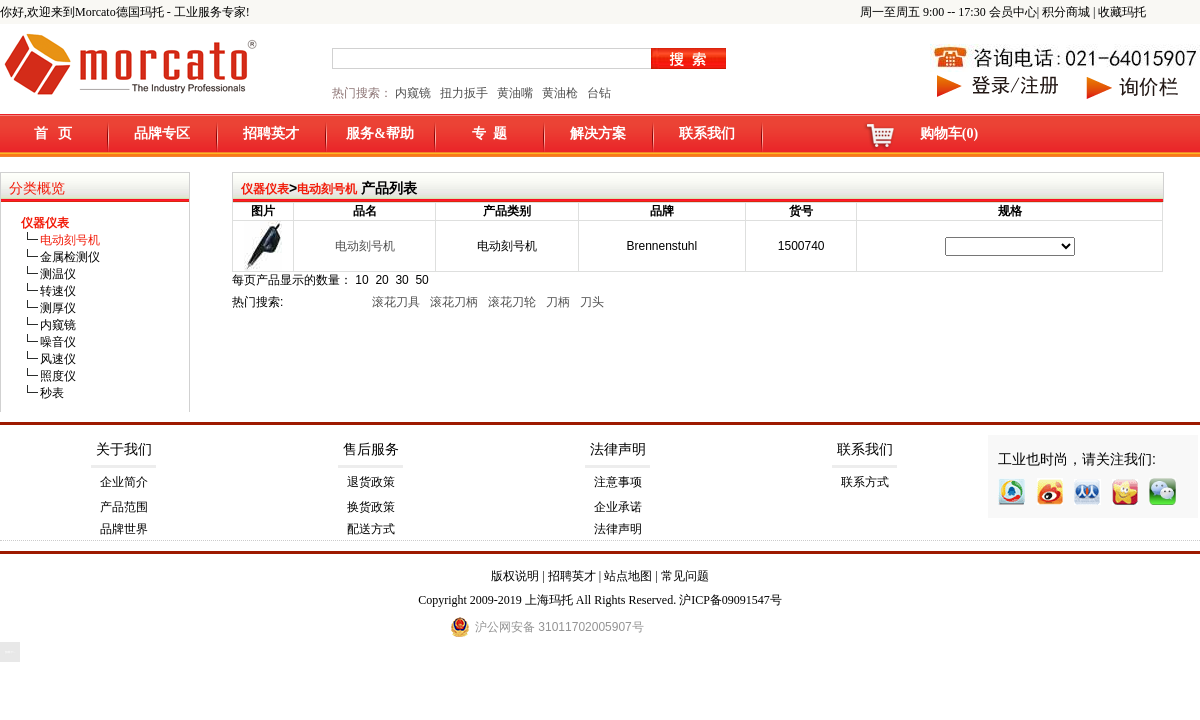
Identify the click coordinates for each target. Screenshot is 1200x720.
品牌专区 (162, 133)
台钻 (597, 93)
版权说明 (515, 576)
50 (421, 280)
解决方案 (598, 133)
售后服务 (371, 449)
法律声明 (618, 449)
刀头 (593, 302)
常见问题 (685, 576)
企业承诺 (618, 507)
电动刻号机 (327, 189)
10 (361, 280)
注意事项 (618, 482)
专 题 (489, 133)
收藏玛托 (1122, 12)
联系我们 (707, 133)
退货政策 (371, 482)
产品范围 (124, 507)
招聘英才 (271, 133)
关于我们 (124, 449)
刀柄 (559, 302)
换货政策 (371, 507)
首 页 (53, 133)
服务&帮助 (380, 133)
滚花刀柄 (455, 302)
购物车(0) (949, 133)
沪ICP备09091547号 (730, 600)
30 (401, 280)
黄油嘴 (515, 93)
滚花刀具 (397, 302)
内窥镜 (413, 93)
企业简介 (124, 482)
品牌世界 (124, 529)
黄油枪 (560, 93)
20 (381, 280)
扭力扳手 (464, 93)
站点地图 (628, 576)
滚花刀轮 (513, 302)
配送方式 (371, 529)
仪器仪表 (265, 189)
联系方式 (865, 482)
